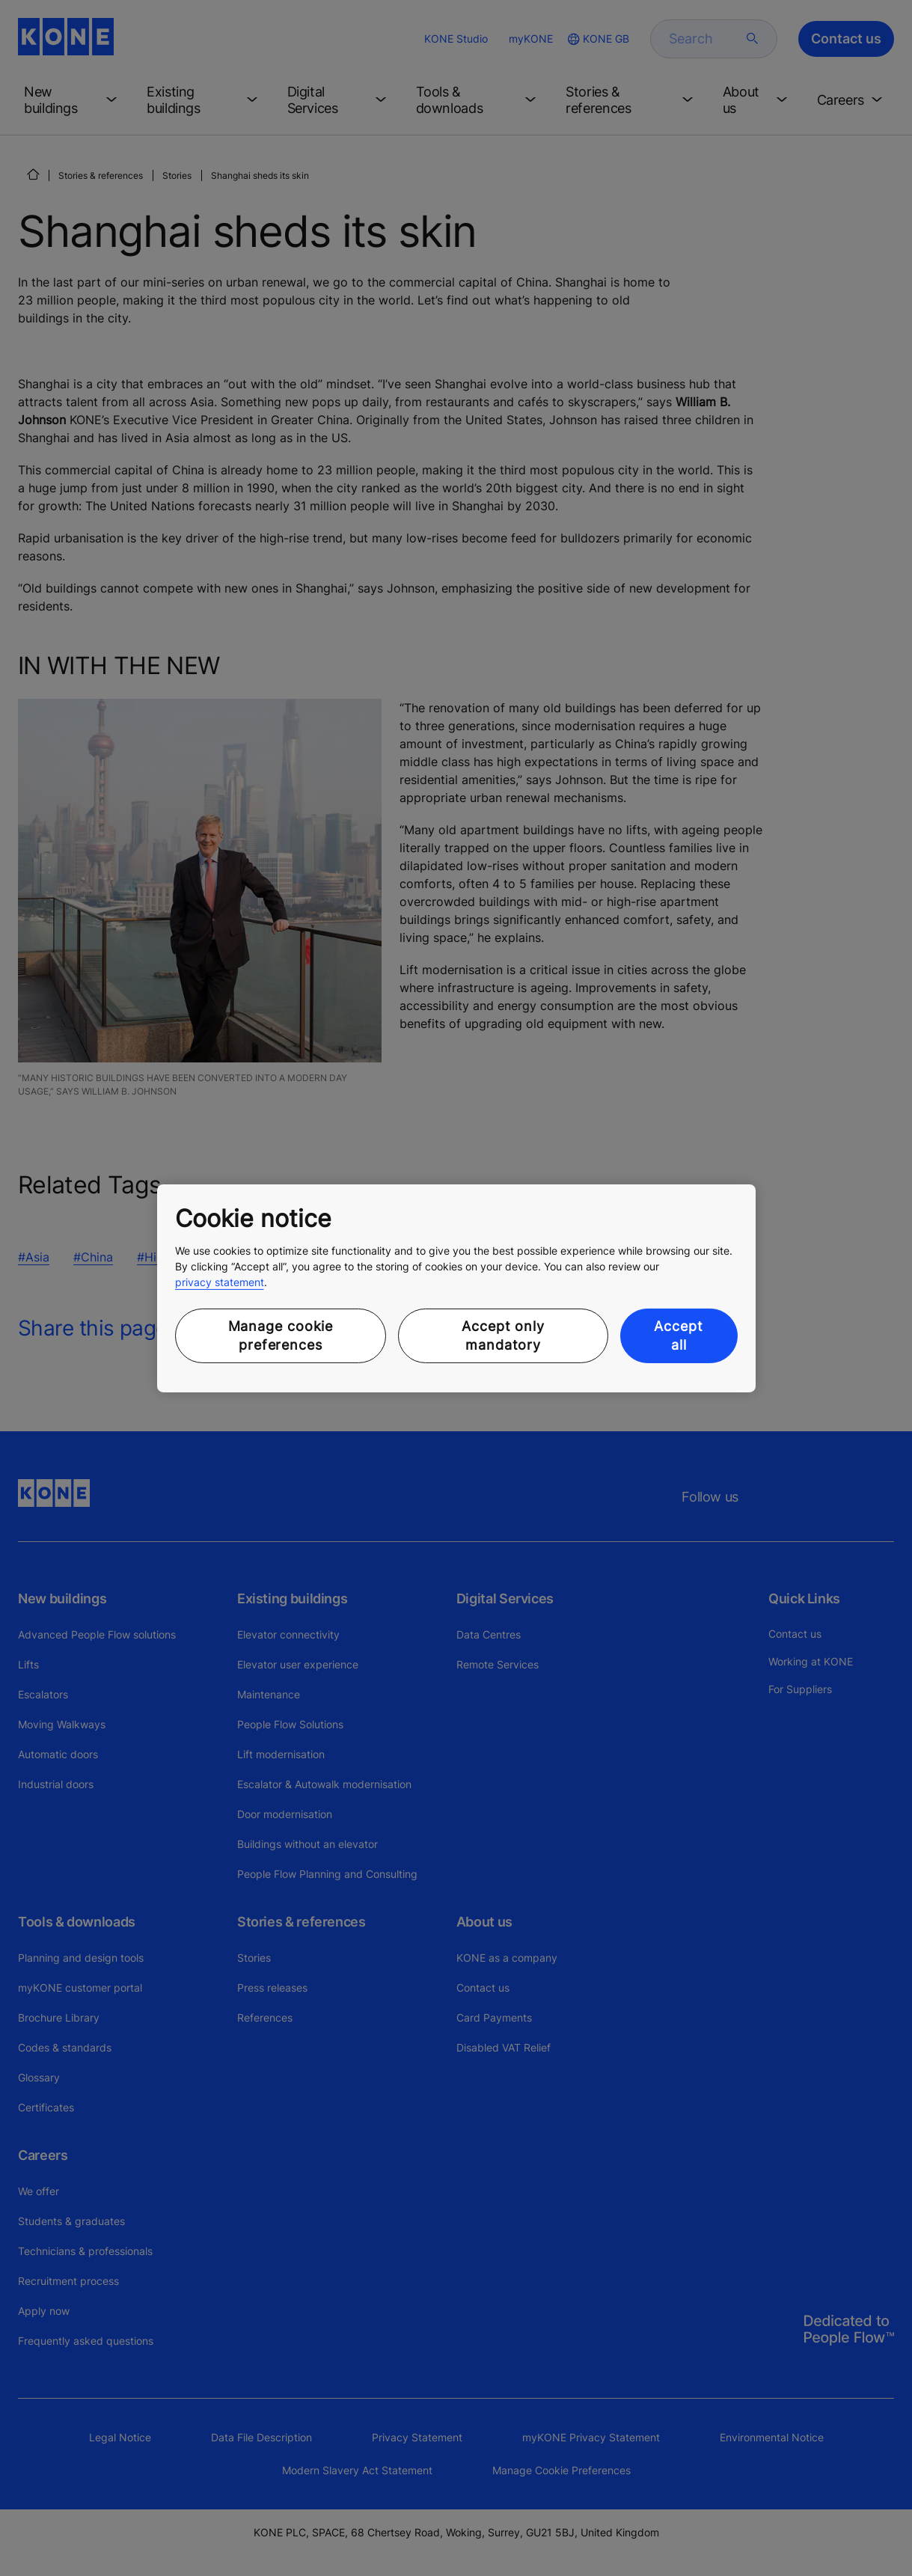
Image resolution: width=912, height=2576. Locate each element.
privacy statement (219, 1282)
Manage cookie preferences (281, 1335)
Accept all (678, 1335)
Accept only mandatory (503, 1335)
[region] (456, 1288)
